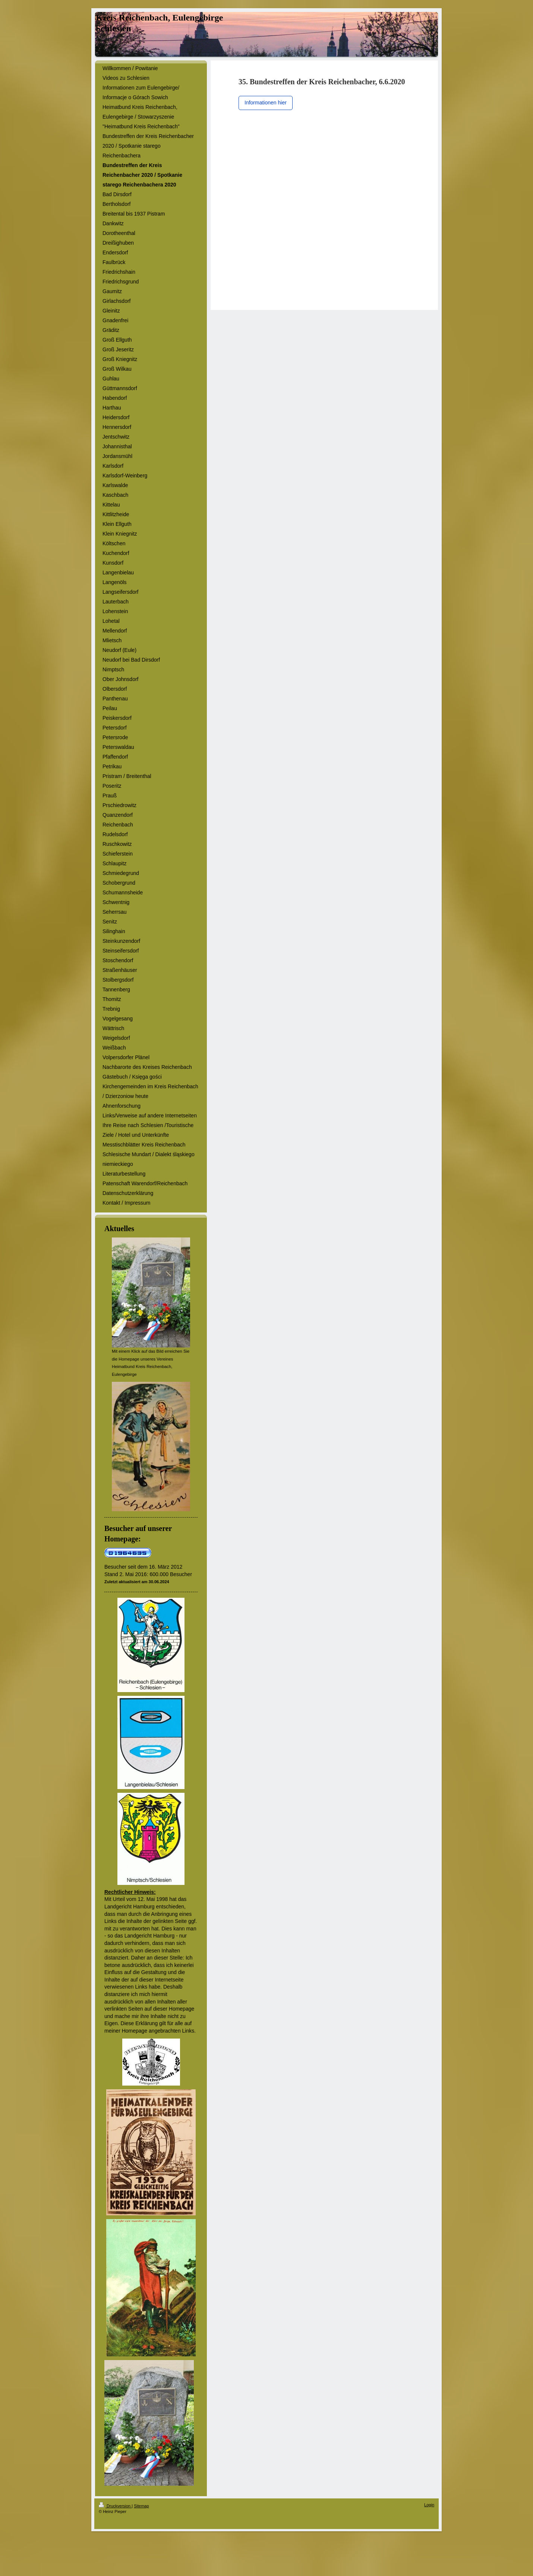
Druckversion (115, 2506)
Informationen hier (266, 103)
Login (429, 2505)
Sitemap (141, 2506)
